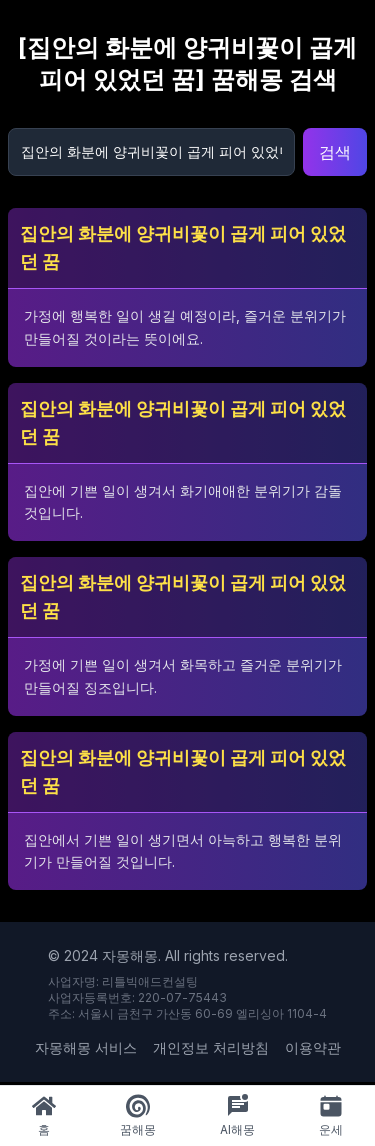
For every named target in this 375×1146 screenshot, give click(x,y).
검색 (335, 152)
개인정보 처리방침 (211, 1047)
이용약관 (313, 1047)
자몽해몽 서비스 (86, 1047)
